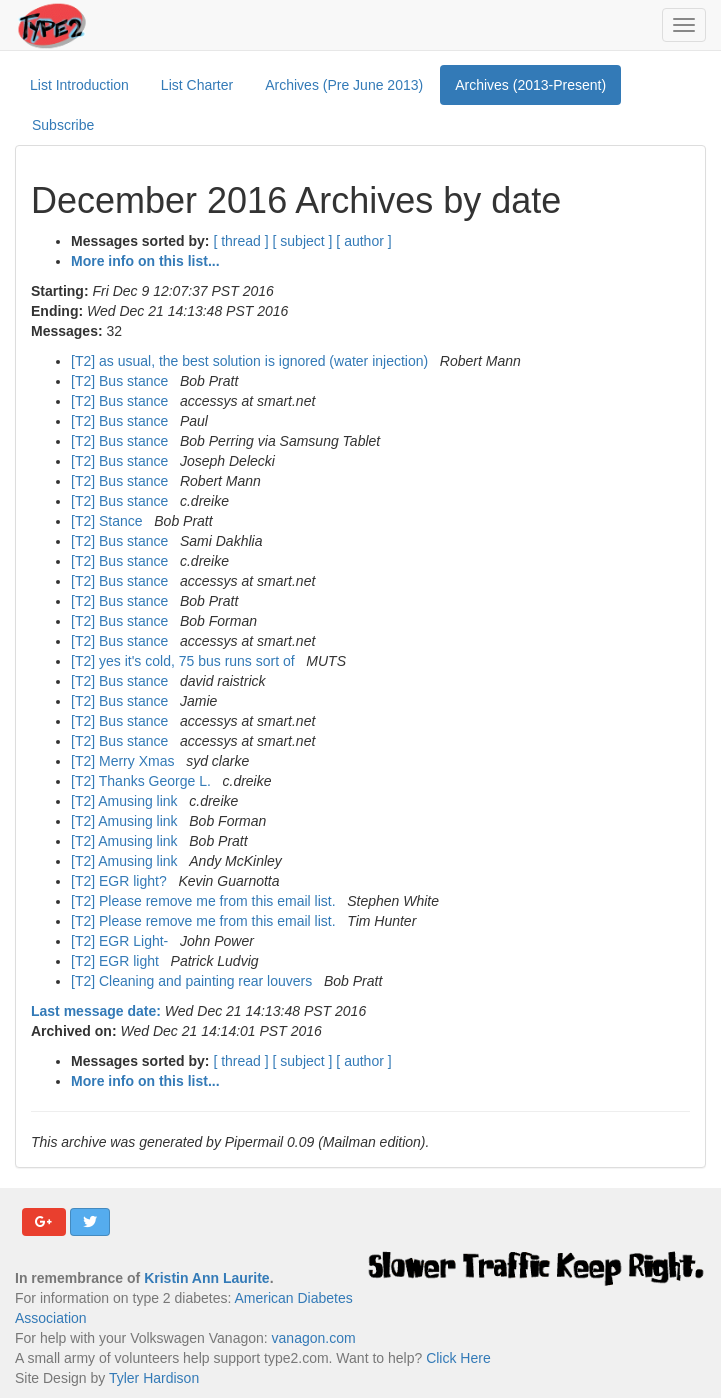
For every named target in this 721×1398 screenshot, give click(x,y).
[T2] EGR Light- (121, 941)
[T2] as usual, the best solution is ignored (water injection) (251, 361)
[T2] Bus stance (121, 381)
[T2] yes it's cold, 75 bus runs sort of (185, 661)
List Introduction (79, 85)
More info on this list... (145, 261)
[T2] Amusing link (126, 801)
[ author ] (363, 241)
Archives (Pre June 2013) (344, 85)
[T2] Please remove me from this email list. (205, 901)
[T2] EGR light (117, 961)
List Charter (197, 85)
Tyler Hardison (154, 1378)
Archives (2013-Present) (530, 85)
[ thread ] (240, 241)
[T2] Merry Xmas (124, 761)
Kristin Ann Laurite (207, 1278)
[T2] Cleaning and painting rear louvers (193, 981)
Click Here (458, 1358)
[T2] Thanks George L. (143, 781)
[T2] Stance (108, 521)
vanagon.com (314, 1338)
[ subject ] (303, 241)
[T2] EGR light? (121, 881)
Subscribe (63, 125)
